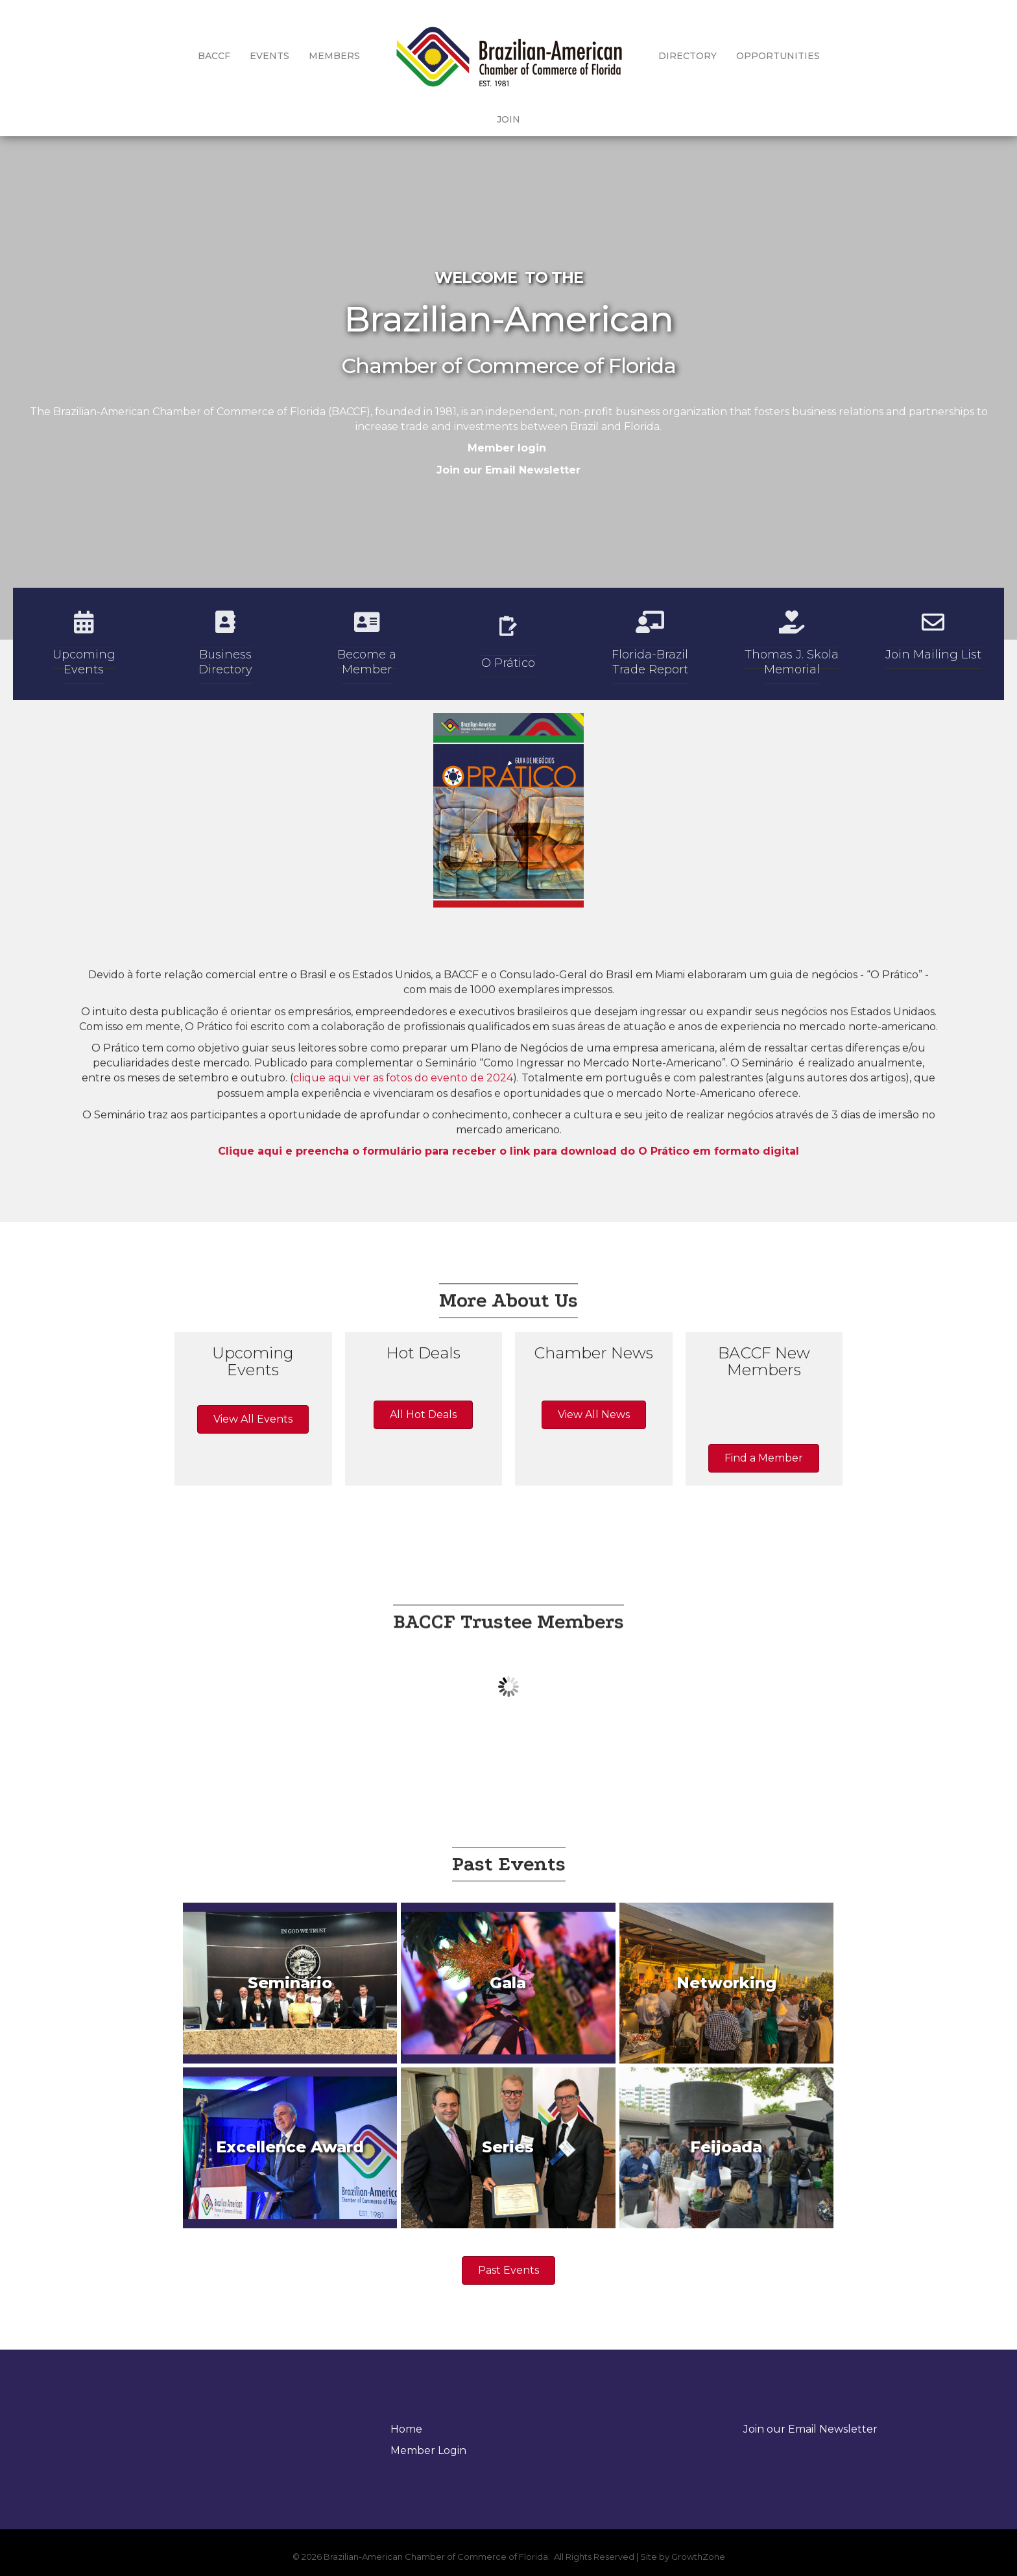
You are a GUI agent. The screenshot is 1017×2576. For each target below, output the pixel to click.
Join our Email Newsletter (508, 470)
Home (406, 2429)
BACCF (192, 56)
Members (313, 56)
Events (248, 56)
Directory (666, 56)
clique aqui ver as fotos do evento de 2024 (403, 1180)
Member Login (428, 2450)
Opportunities (756, 56)
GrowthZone (698, 2556)
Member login (507, 448)
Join (829, 56)
